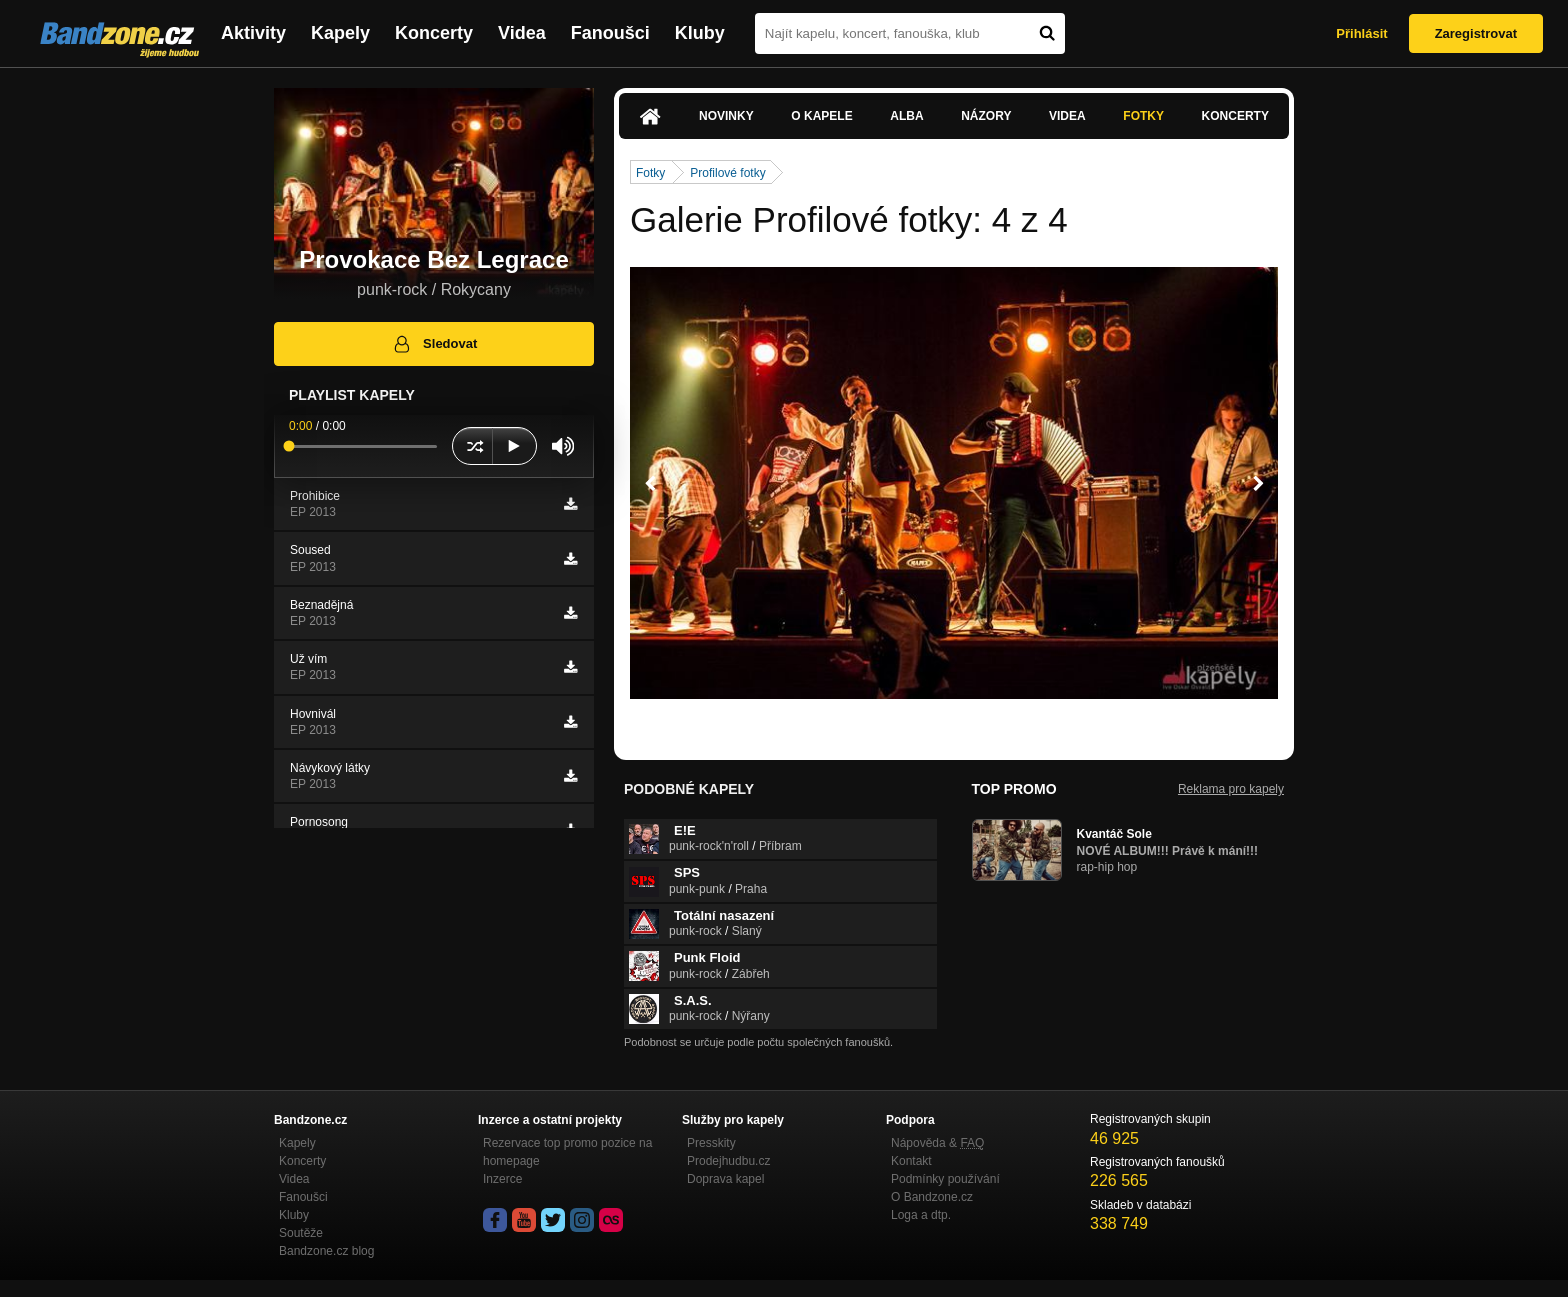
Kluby (700, 33)
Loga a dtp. (921, 1215)
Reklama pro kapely (1231, 789)
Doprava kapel (725, 1179)
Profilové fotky (727, 173)
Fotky (1143, 116)
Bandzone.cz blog (326, 1251)
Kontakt (911, 1161)
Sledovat (434, 344)
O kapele (821, 116)
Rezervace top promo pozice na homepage (567, 1152)
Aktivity (253, 33)
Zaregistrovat (1476, 33)
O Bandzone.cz (932, 1197)
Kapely (340, 33)
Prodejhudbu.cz (728, 1161)
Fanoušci (610, 33)
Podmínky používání (945, 1179)
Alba (906, 116)
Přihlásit (1361, 33)
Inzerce (502, 1179)
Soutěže (301, 1233)
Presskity (711, 1143)
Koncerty (434, 33)
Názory (986, 116)
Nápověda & (937, 1143)
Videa (522, 33)
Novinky (726, 116)
